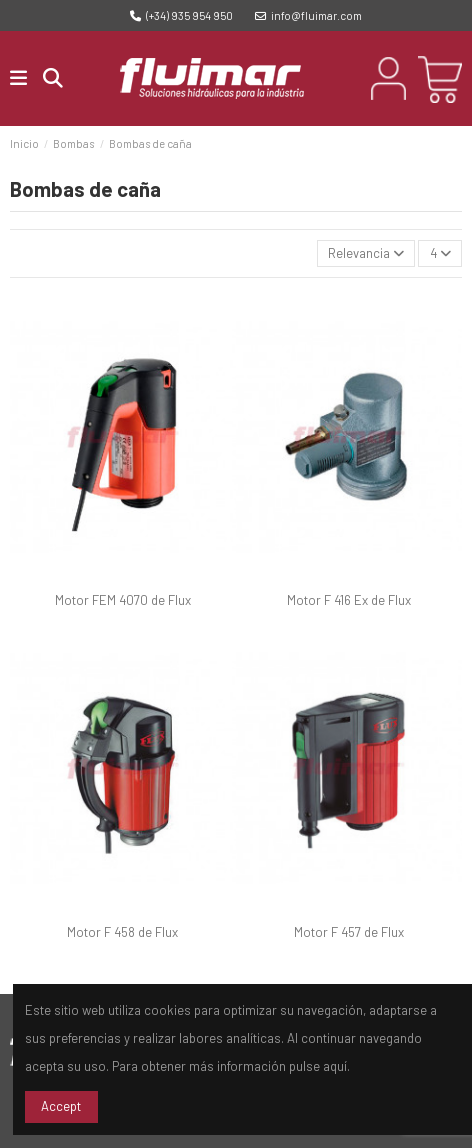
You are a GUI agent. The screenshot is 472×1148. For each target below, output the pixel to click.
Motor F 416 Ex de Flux (349, 600)
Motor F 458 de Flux (122, 932)
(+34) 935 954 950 (181, 15)
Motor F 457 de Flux (349, 932)
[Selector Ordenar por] (366, 253)
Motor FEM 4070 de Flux (123, 600)
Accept (61, 1106)
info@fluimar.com (308, 15)
